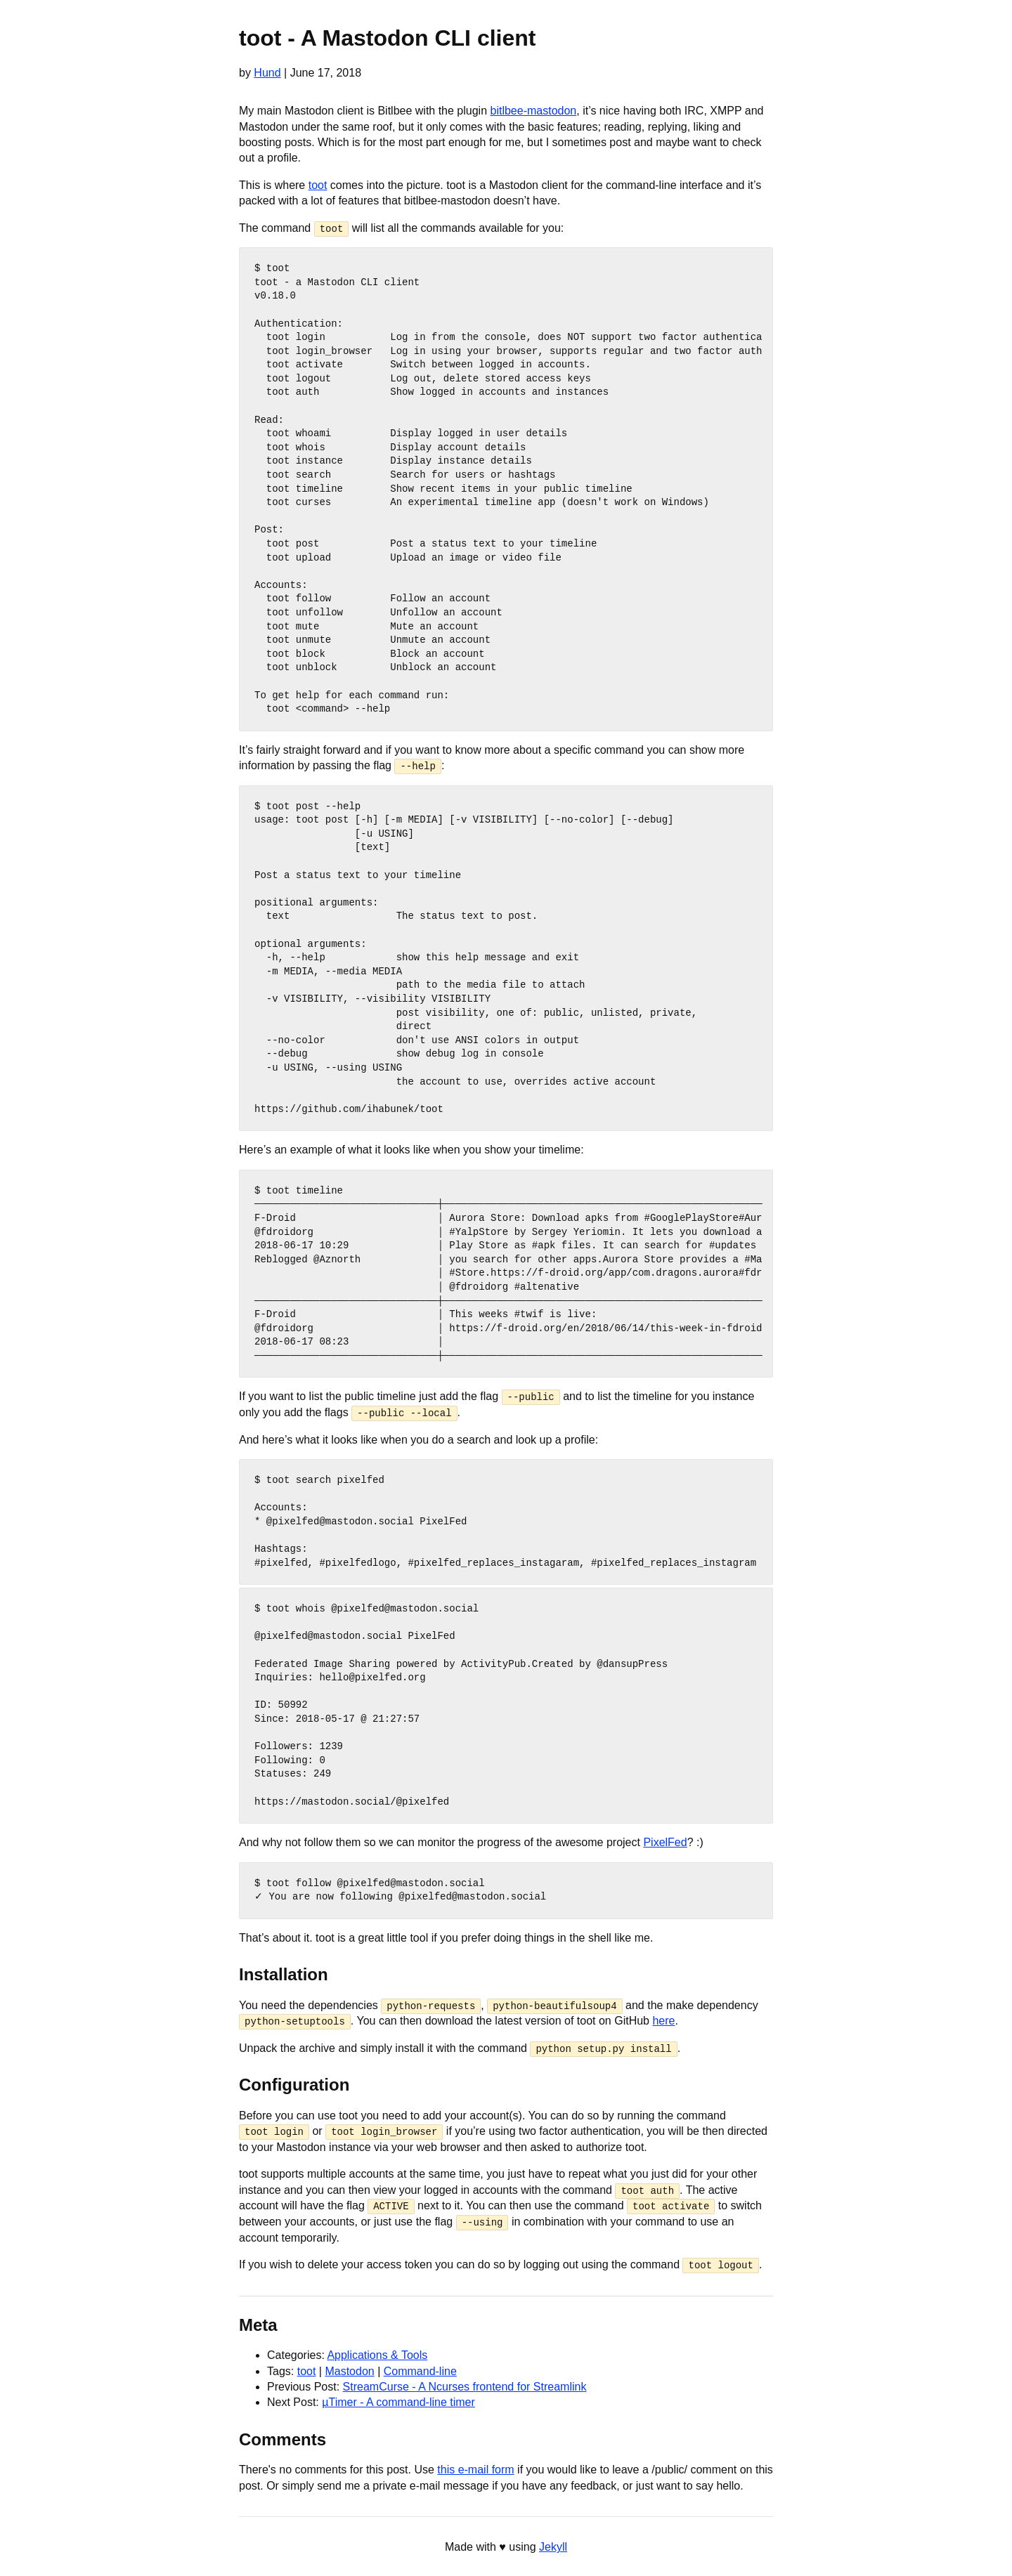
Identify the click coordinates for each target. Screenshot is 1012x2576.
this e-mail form (475, 2468)
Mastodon (349, 2369)
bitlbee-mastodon (534, 111)
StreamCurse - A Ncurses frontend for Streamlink (465, 2385)
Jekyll (553, 2545)
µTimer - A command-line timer (398, 2401)
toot (318, 185)
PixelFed (665, 1842)
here (663, 2020)
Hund (267, 73)
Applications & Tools (377, 2354)
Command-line (420, 2369)
